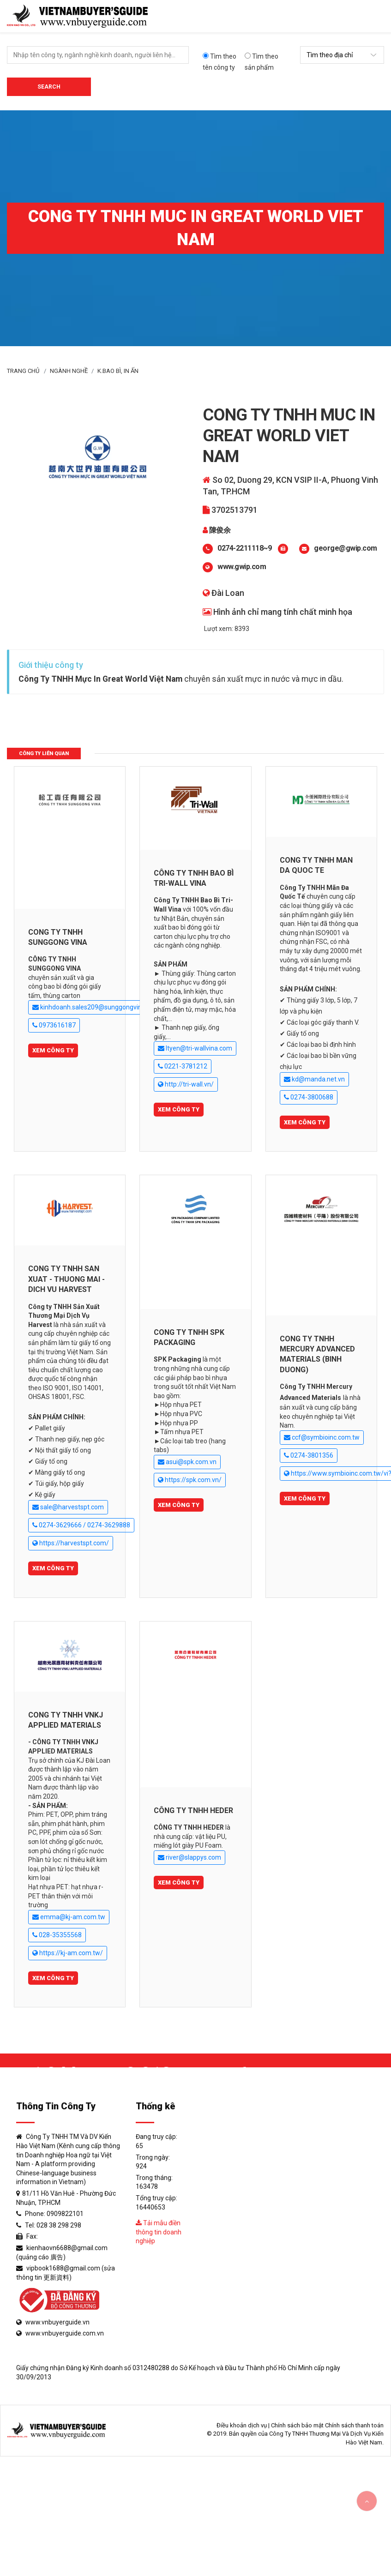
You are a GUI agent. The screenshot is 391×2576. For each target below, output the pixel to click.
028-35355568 (57, 1935)
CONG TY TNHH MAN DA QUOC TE (316, 865)
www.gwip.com (241, 566)
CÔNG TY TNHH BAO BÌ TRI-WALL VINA (194, 878)
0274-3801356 (308, 1455)
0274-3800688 (308, 1097)
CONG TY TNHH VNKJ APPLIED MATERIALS (65, 1720)
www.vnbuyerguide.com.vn (64, 2333)
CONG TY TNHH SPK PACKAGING (189, 1337)
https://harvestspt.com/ (70, 1543)
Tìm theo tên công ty (219, 62)
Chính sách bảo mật (297, 2425)
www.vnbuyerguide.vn (57, 2322)
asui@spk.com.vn (187, 1462)
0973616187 (54, 1025)
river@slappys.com (189, 1857)
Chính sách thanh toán (354, 2425)
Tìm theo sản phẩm (261, 62)
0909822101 (65, 2213)
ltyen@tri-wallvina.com (195, 1048)
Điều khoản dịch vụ (242, 2425)
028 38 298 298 (58, 2225)
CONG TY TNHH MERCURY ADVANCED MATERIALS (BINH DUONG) (317, 1354)
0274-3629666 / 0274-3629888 (81, 1525)
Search (48, 87)
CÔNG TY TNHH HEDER (193, 1810)
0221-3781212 (182, 1066)
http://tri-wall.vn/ (186, 1084)
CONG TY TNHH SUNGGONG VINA (57, 937)
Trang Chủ (23, 370)
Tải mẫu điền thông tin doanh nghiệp (158, 2232)
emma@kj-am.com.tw (68, 1917)
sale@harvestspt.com (68, 1507)
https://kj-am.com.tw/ (67, 1953)
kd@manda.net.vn (314, 1079)
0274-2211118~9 (244, 548)
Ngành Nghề (69, 370)
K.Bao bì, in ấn (117, 370)
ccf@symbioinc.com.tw (322, 1437)
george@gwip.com (345, 548)
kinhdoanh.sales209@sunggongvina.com (96, 1007)
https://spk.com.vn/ (190, 1480)
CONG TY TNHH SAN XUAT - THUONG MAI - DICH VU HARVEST (66, 1279)
